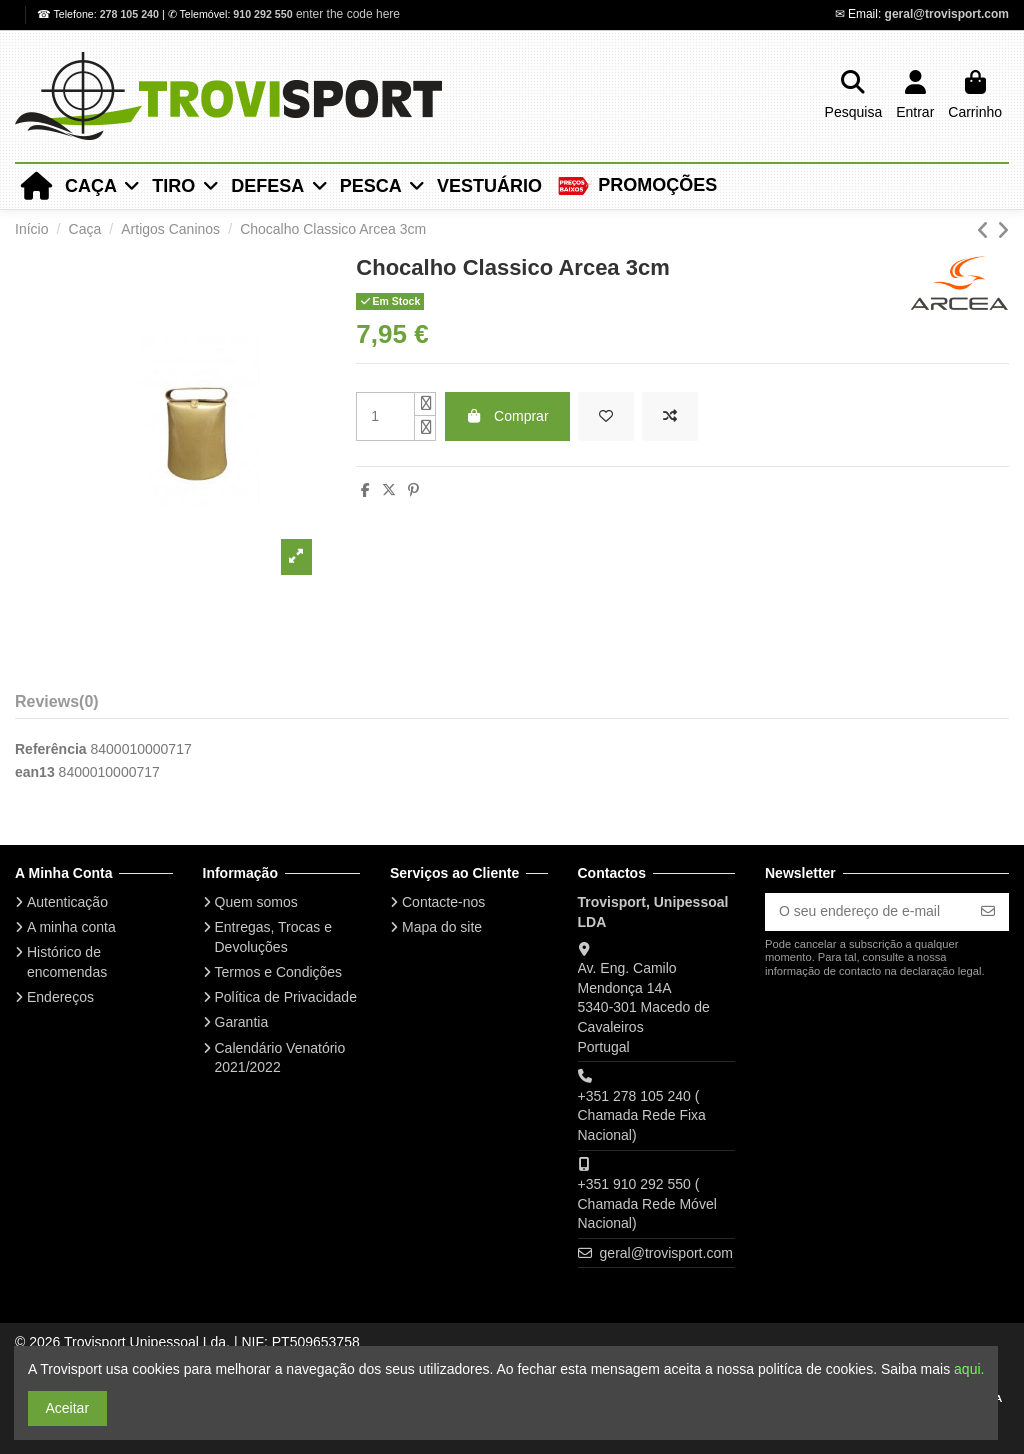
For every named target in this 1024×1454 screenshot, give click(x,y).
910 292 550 (262, 14)
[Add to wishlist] (606, 416)
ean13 (35, 772)
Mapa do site (442, 927)
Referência (51, 749)
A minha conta (71, 927)
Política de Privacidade (286, 997)
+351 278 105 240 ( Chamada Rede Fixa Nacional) (642, 1115)
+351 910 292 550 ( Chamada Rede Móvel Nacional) (647, 1203)
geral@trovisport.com (947, 14)
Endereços (60, 997)
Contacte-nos (443, 902)
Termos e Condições (279, 972)
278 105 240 (131, 14)
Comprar (507, 416)
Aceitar (68, 1408)
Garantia (242, 1022)
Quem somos (256, 902)
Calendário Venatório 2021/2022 (280, 1058)
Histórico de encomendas (67, 962)
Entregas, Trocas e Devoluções (274, 937)
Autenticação (67, 902)
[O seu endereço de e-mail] (866, 912)
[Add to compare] (670, 416)
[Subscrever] (988, 912)
